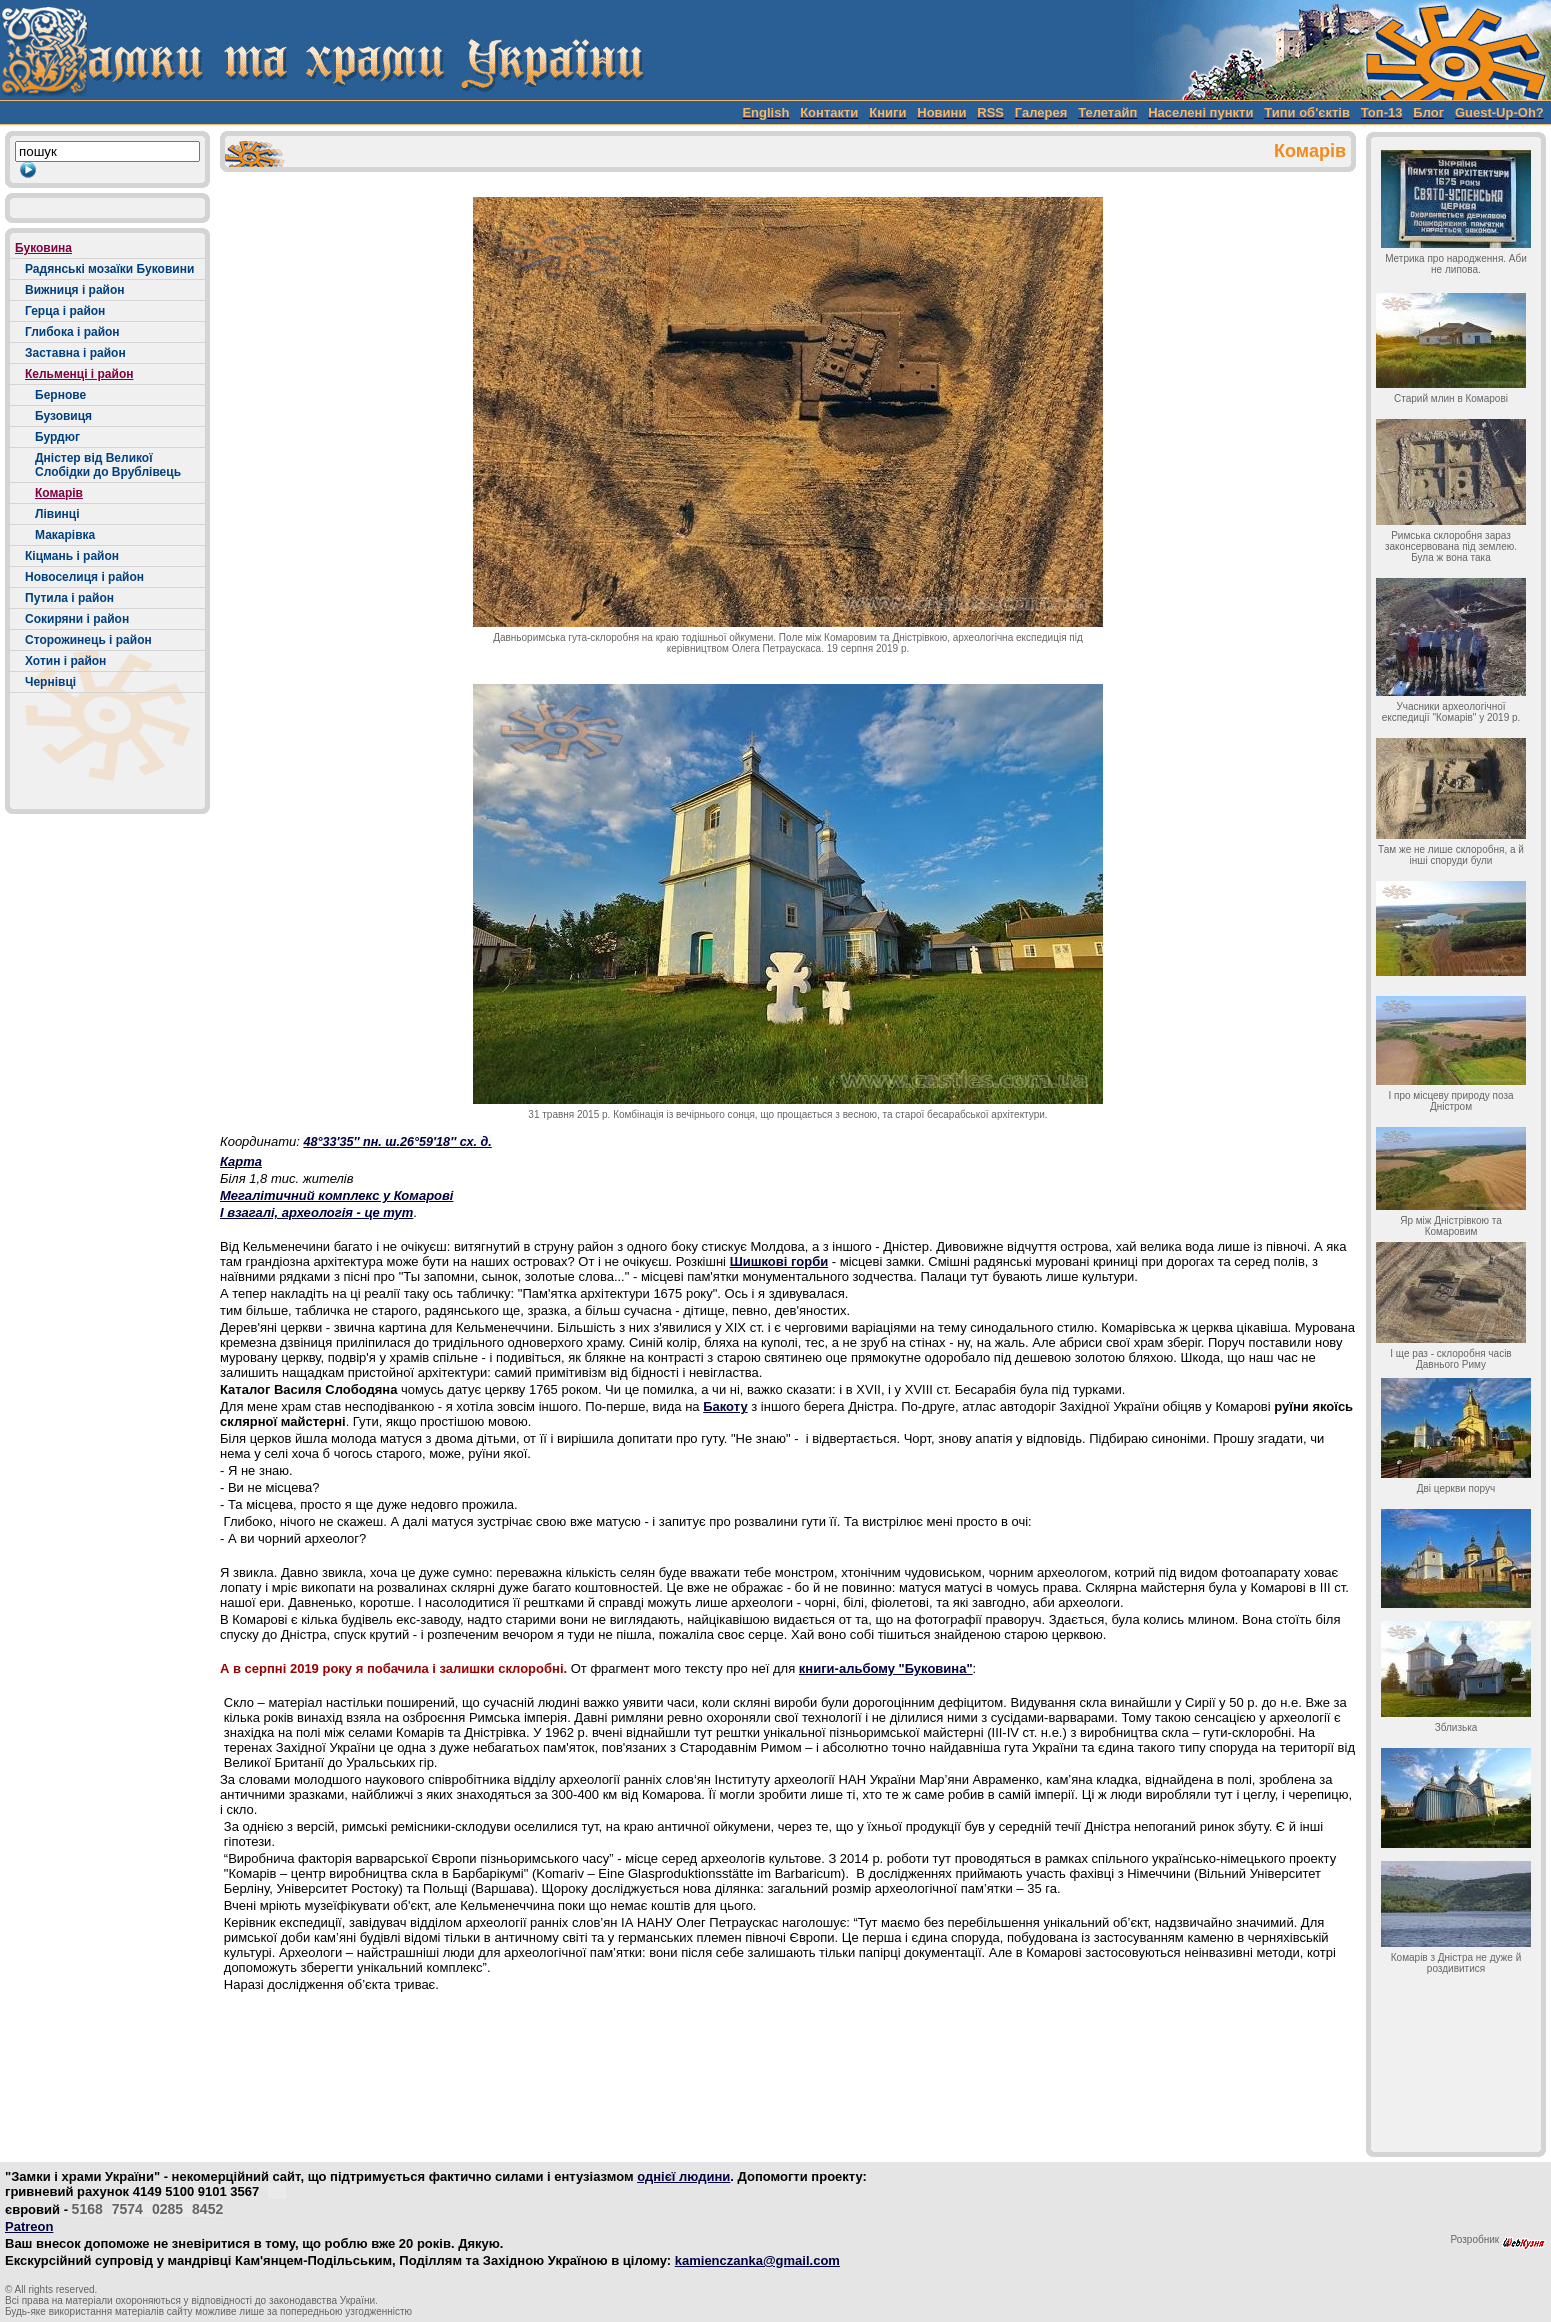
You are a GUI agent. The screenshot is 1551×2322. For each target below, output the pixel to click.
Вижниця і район (75, 290)
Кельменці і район (79, 374)
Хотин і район (65, 661)
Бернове (60, 395)
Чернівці (50, 682)
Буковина (43, 248)
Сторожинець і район (88, 640)
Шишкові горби (779, 1261)
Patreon (29, 2226)
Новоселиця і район (84, 577)
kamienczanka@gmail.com (757, 2260)
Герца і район (65, 311)
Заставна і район (75, 353)
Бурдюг (57, 437)
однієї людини (683, 2176)
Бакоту (725, 1406)
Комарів (59, 493)
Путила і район (69, 598)
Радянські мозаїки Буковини (109, 269)
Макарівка (65, 535)
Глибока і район (72, 332)
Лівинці (57, 514)
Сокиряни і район (77, 619)
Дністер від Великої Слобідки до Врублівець (108, 465)
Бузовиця (63, 416)
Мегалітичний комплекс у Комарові (336, 1195)
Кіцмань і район (72, 556)
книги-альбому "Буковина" (886, 1668)
